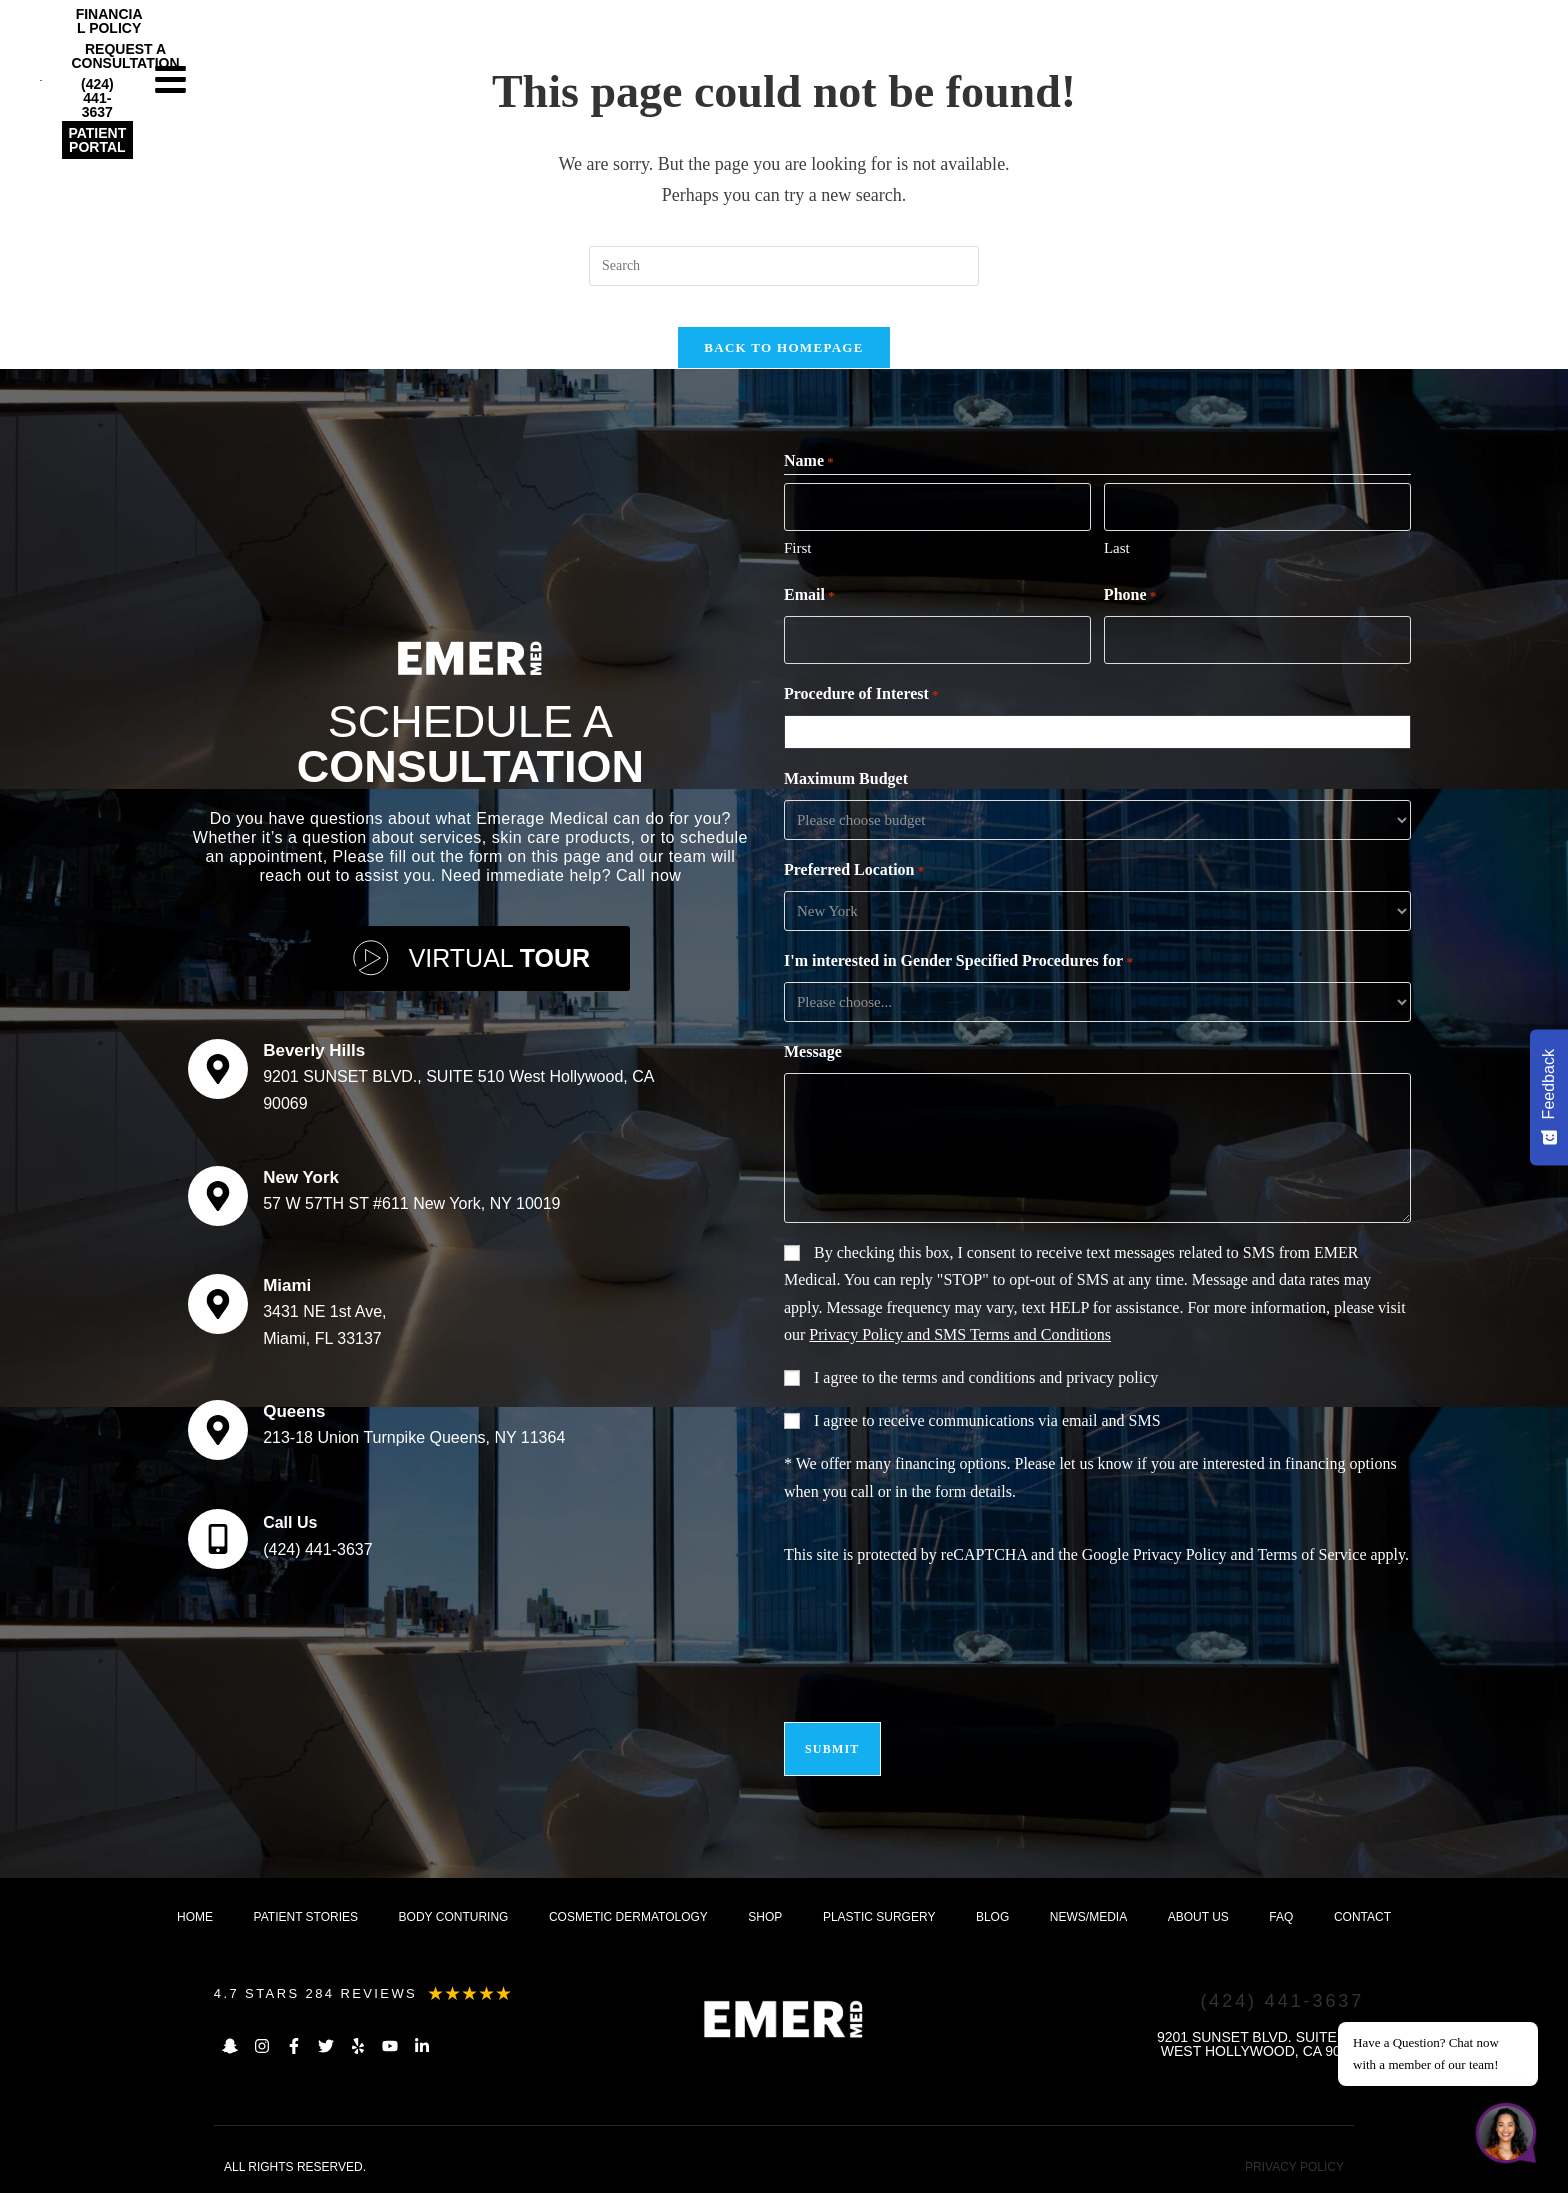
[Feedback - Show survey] (1549, 1097)
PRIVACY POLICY (1294, 2169)
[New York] (218, 1207)
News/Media (1088, 1919)
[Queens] (218, 1441)
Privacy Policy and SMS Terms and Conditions (960, 1348)
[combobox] (1102, 746)
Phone (1130, 613)
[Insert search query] (784, 266)
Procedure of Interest (861, 709)
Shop (765, 1919)
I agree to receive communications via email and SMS (987, 1434)
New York (301, 1188)
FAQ (1281, 1919)
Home (195, 1919)
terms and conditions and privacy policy (1030, 1391)
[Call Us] (218, 1550)
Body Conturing (454, 1919)
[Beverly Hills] (218, 1080)
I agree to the (986, 1391)
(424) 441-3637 (317, 1560)
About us (1198, 1919)
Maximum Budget (846, 792)
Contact (1362, 1919)
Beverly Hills (314, 1061)
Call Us (290, 1533)
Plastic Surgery (879, 1919)
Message (813, 1065)
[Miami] (218, 1315)
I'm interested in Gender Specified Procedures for (958, 976)
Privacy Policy (1180, 1568)
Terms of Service (1311, 1568)
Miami (287, 1296)
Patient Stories (306, 1919)
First (798, 565)
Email (809, 613)
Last (1117, 565)
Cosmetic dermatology (628, 1919)
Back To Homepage (783, 367)
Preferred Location (854, 885)
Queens (294, 1422)
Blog (992, 1919)
